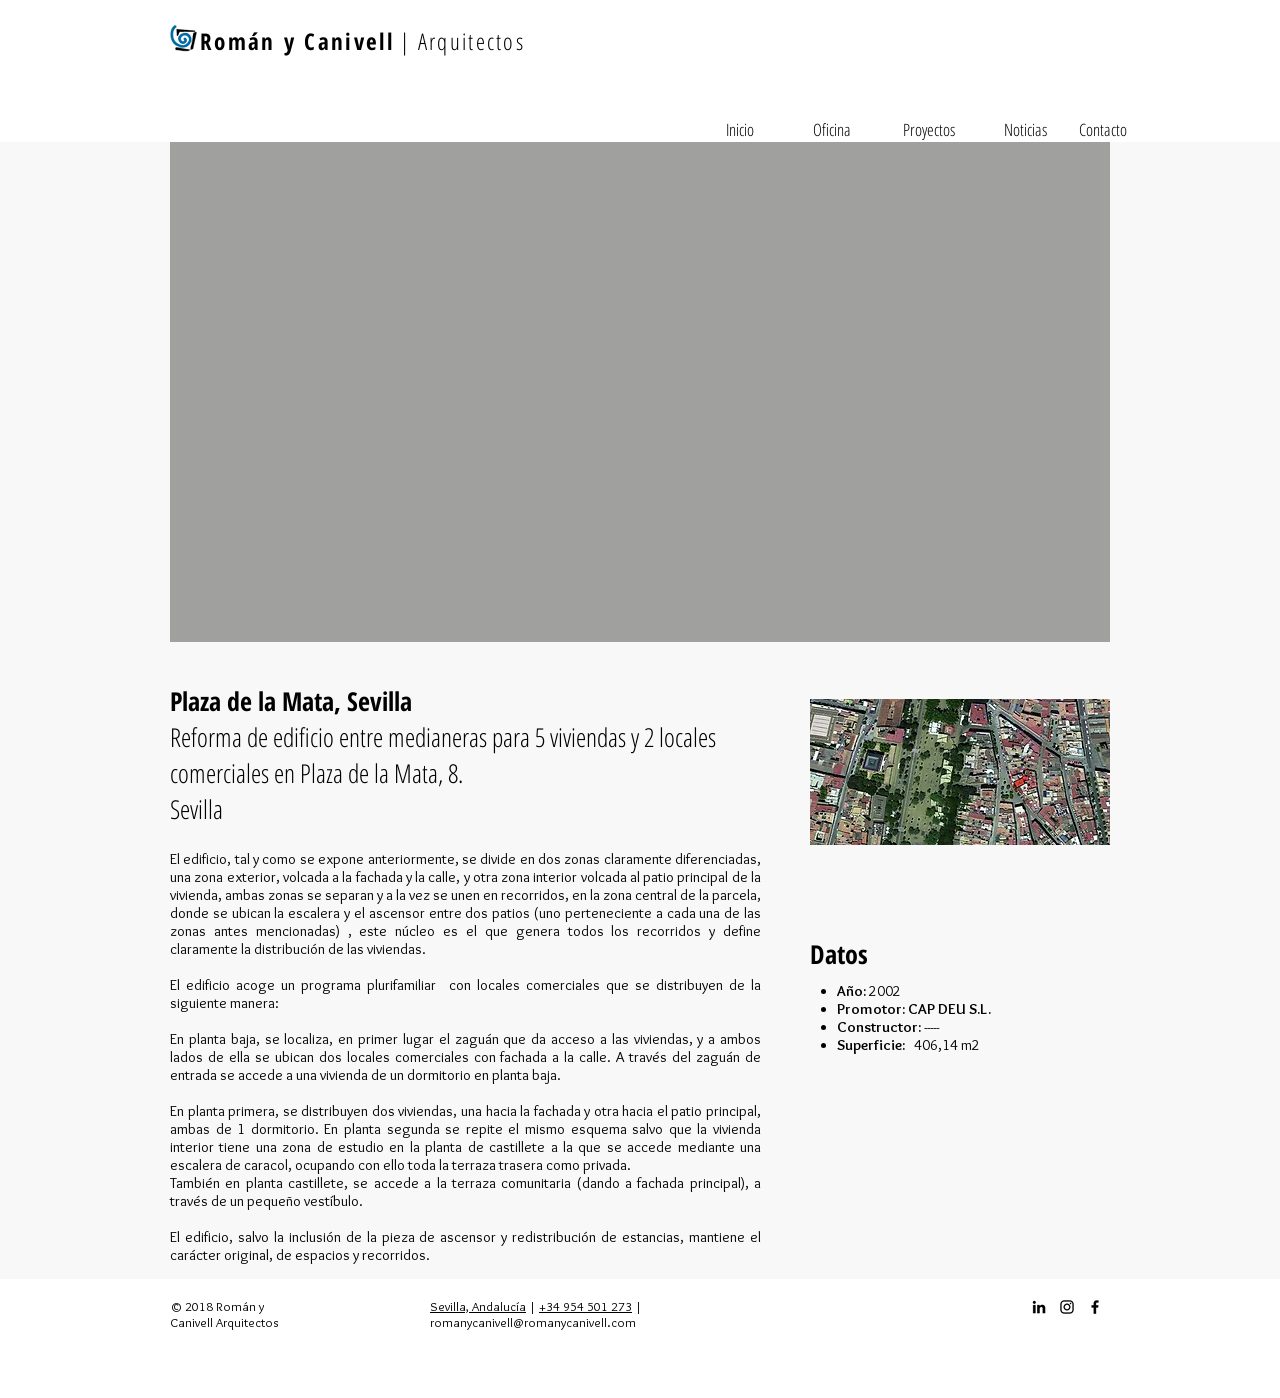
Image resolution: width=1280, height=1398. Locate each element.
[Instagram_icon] (1067, 1307)
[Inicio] (740, 130)
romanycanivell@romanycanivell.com (533, 1322)
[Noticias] (1025, 130)
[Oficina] (832, 130)
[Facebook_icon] (1095, 1307)
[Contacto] (1103, 130)
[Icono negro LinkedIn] (1039, 1307)
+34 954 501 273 (585, 1306)
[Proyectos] (929, 130)
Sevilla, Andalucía (478, 1306)
